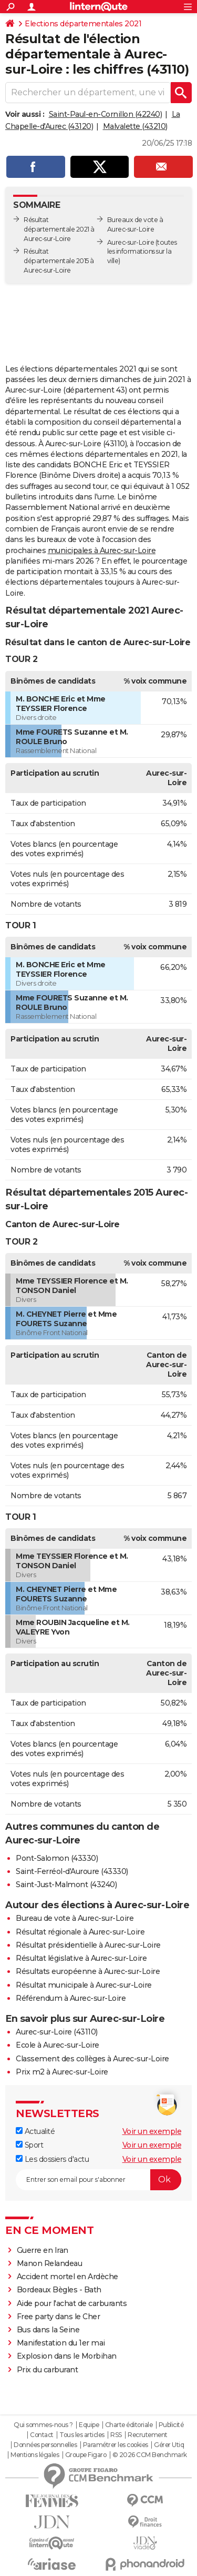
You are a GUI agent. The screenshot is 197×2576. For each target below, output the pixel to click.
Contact (42, 2435)
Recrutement (148, 2435)
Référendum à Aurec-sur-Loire (71, 1998)
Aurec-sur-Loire (130, 242)
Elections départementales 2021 (83, 23)
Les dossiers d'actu (52, 2159)
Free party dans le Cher (58, 2316)
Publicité (171, 2425)
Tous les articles (82, 2435)
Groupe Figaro (86, 2455)
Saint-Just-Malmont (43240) (66, 1884)
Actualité (35, 2131)
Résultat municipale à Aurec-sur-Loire (84, 1985)
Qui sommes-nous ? (43, 2425)
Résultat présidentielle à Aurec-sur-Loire (88, 1945)
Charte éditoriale (129, 2425)
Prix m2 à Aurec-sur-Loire (62, 2072)
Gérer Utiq (169, 2445)
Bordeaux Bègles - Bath (59, 2289)
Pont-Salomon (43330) (57, 1858)
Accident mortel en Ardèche (67, 2276)
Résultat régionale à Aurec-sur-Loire (80, 1932)
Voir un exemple (152, 2131)
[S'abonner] (98, 2179)
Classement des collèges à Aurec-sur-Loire (92, 2058)
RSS (116, 2435)
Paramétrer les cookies (115, 2445)
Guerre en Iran (42, 2250)
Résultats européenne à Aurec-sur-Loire (88, 1971)
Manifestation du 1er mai (62, 2343)
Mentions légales (35, 2455)
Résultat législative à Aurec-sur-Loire (81, 1958)
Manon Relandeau (49, 2263)
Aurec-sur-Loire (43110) (57, 2032)
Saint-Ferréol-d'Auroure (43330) (72, 1871)
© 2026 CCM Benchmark (149, 2455)
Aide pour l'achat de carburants (72, 2303)
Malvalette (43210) (135, 126)
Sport (29, 2145)
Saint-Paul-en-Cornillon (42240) (105, 114)
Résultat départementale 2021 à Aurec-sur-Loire (59, 229)
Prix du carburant (47, 2369)
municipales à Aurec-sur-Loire (102, 550)
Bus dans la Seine (48, 2329)
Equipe (89, 2425)
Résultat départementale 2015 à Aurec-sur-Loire (59, 260)
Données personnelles (45, 2445)
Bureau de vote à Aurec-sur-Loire (74, 1918)
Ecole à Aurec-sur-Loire (57, 2045)
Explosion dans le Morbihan (67, 2356)
